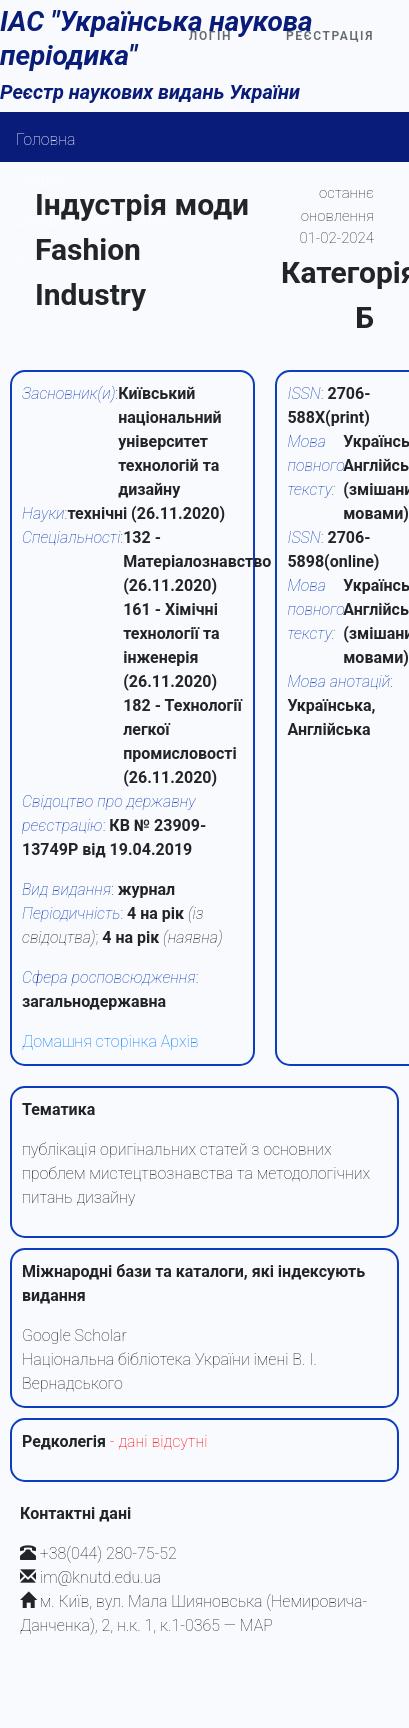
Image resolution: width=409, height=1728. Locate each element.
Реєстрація (330, 36)
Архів (180, 1041)
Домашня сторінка (89, 1041)
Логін (210, 36)
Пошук (40, 179)
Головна (46, 139)
